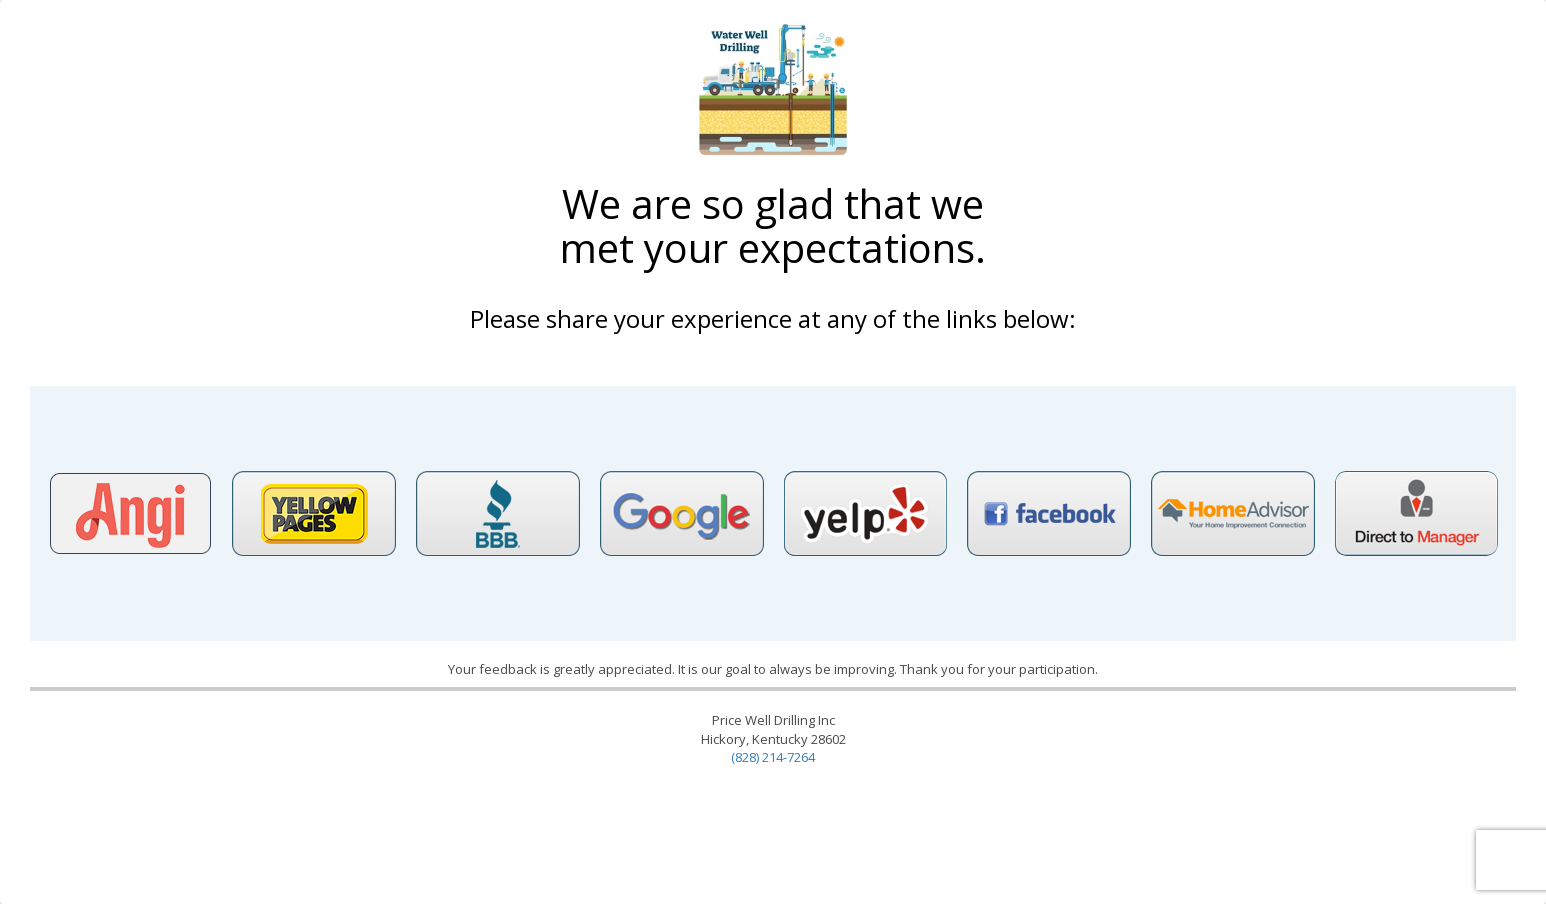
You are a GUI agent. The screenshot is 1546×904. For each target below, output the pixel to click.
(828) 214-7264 (773, 757)
